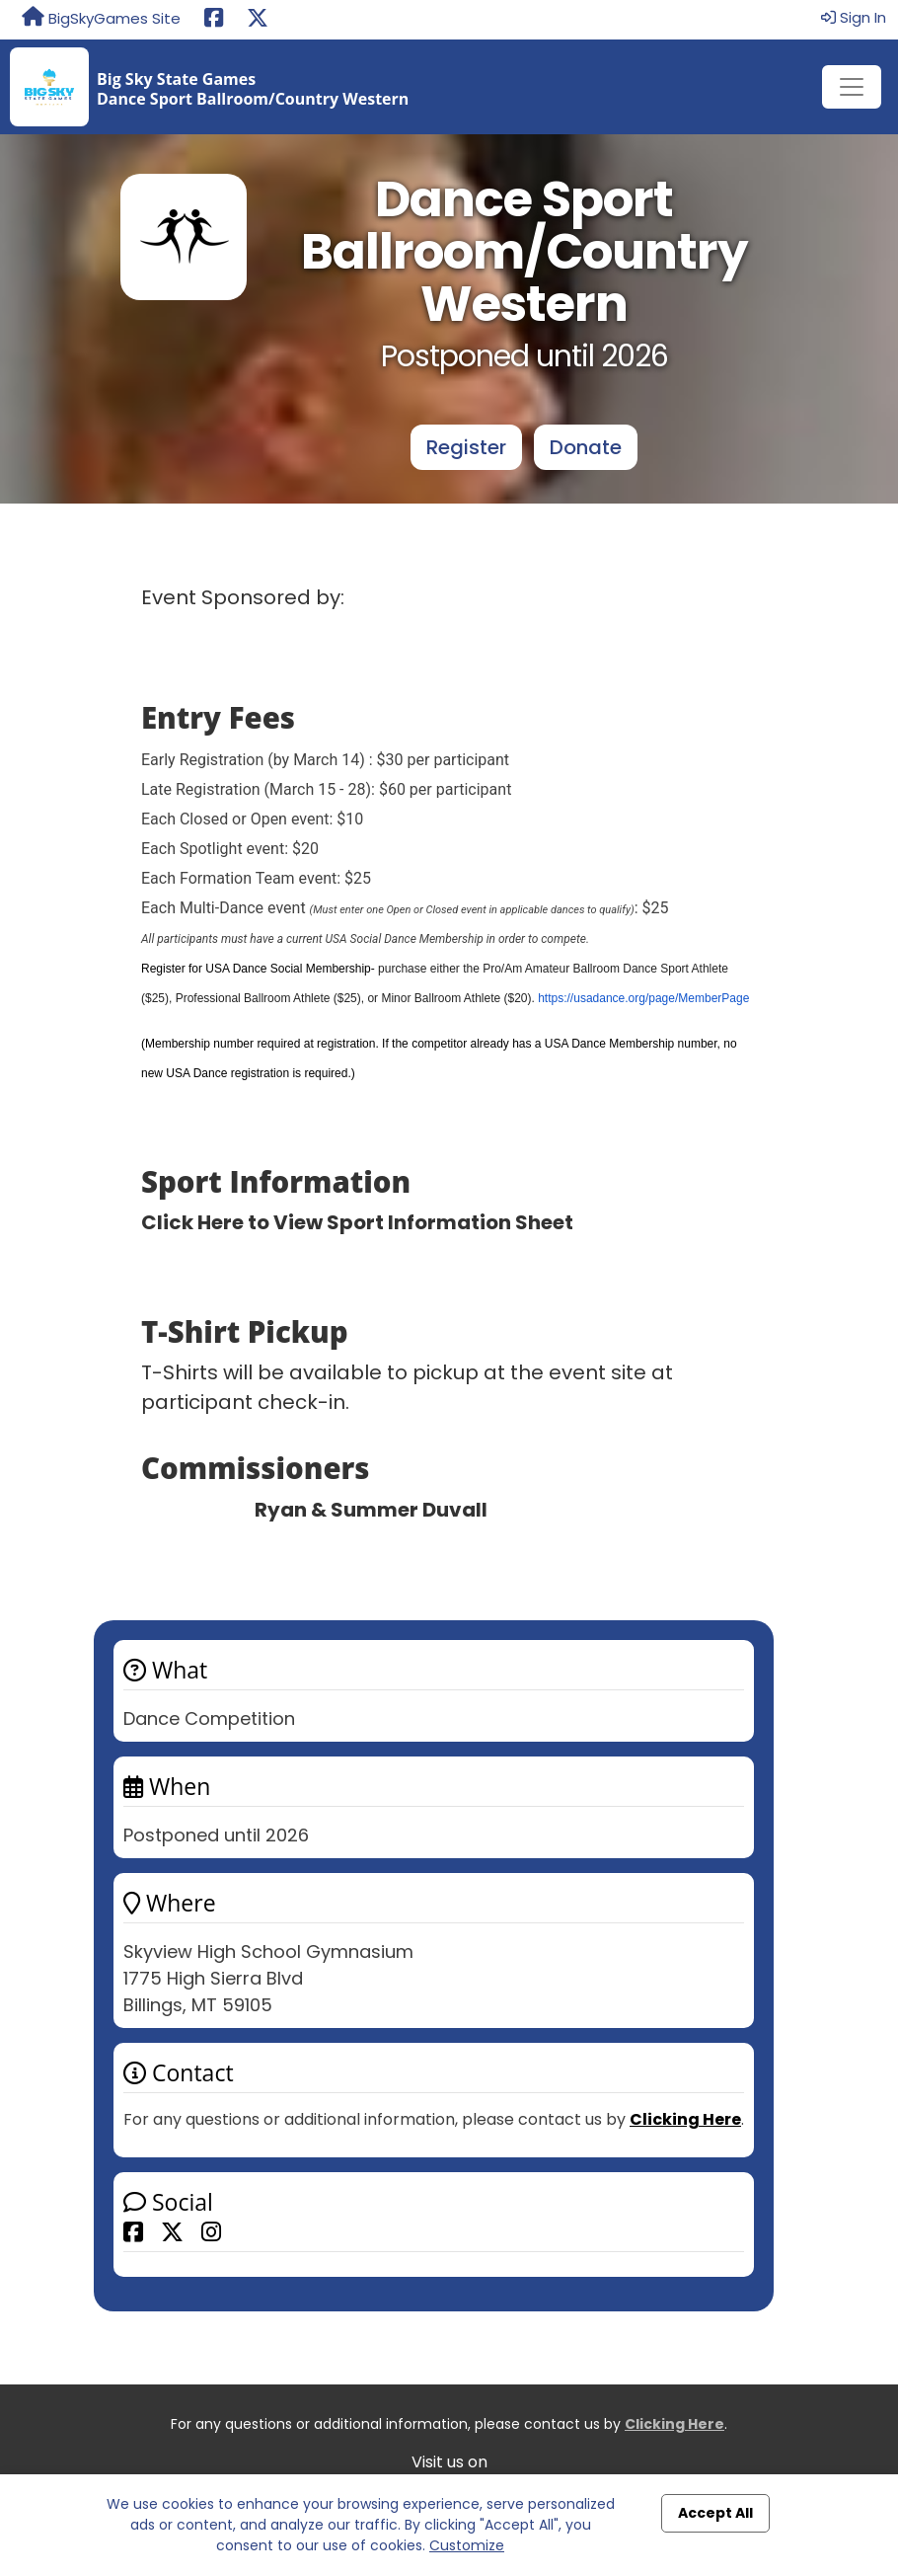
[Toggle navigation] (851, 87)
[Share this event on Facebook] (133, 2231)
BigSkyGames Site (101, 18)
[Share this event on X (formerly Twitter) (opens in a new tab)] (257, 20)
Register (466, 447)
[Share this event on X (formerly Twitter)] (172, 2231)
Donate (586, 447)
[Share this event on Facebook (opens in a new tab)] (213, 20)
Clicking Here (685, 2119)
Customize (466, 2545)
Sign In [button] (853, 17)
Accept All (715, 2513)
